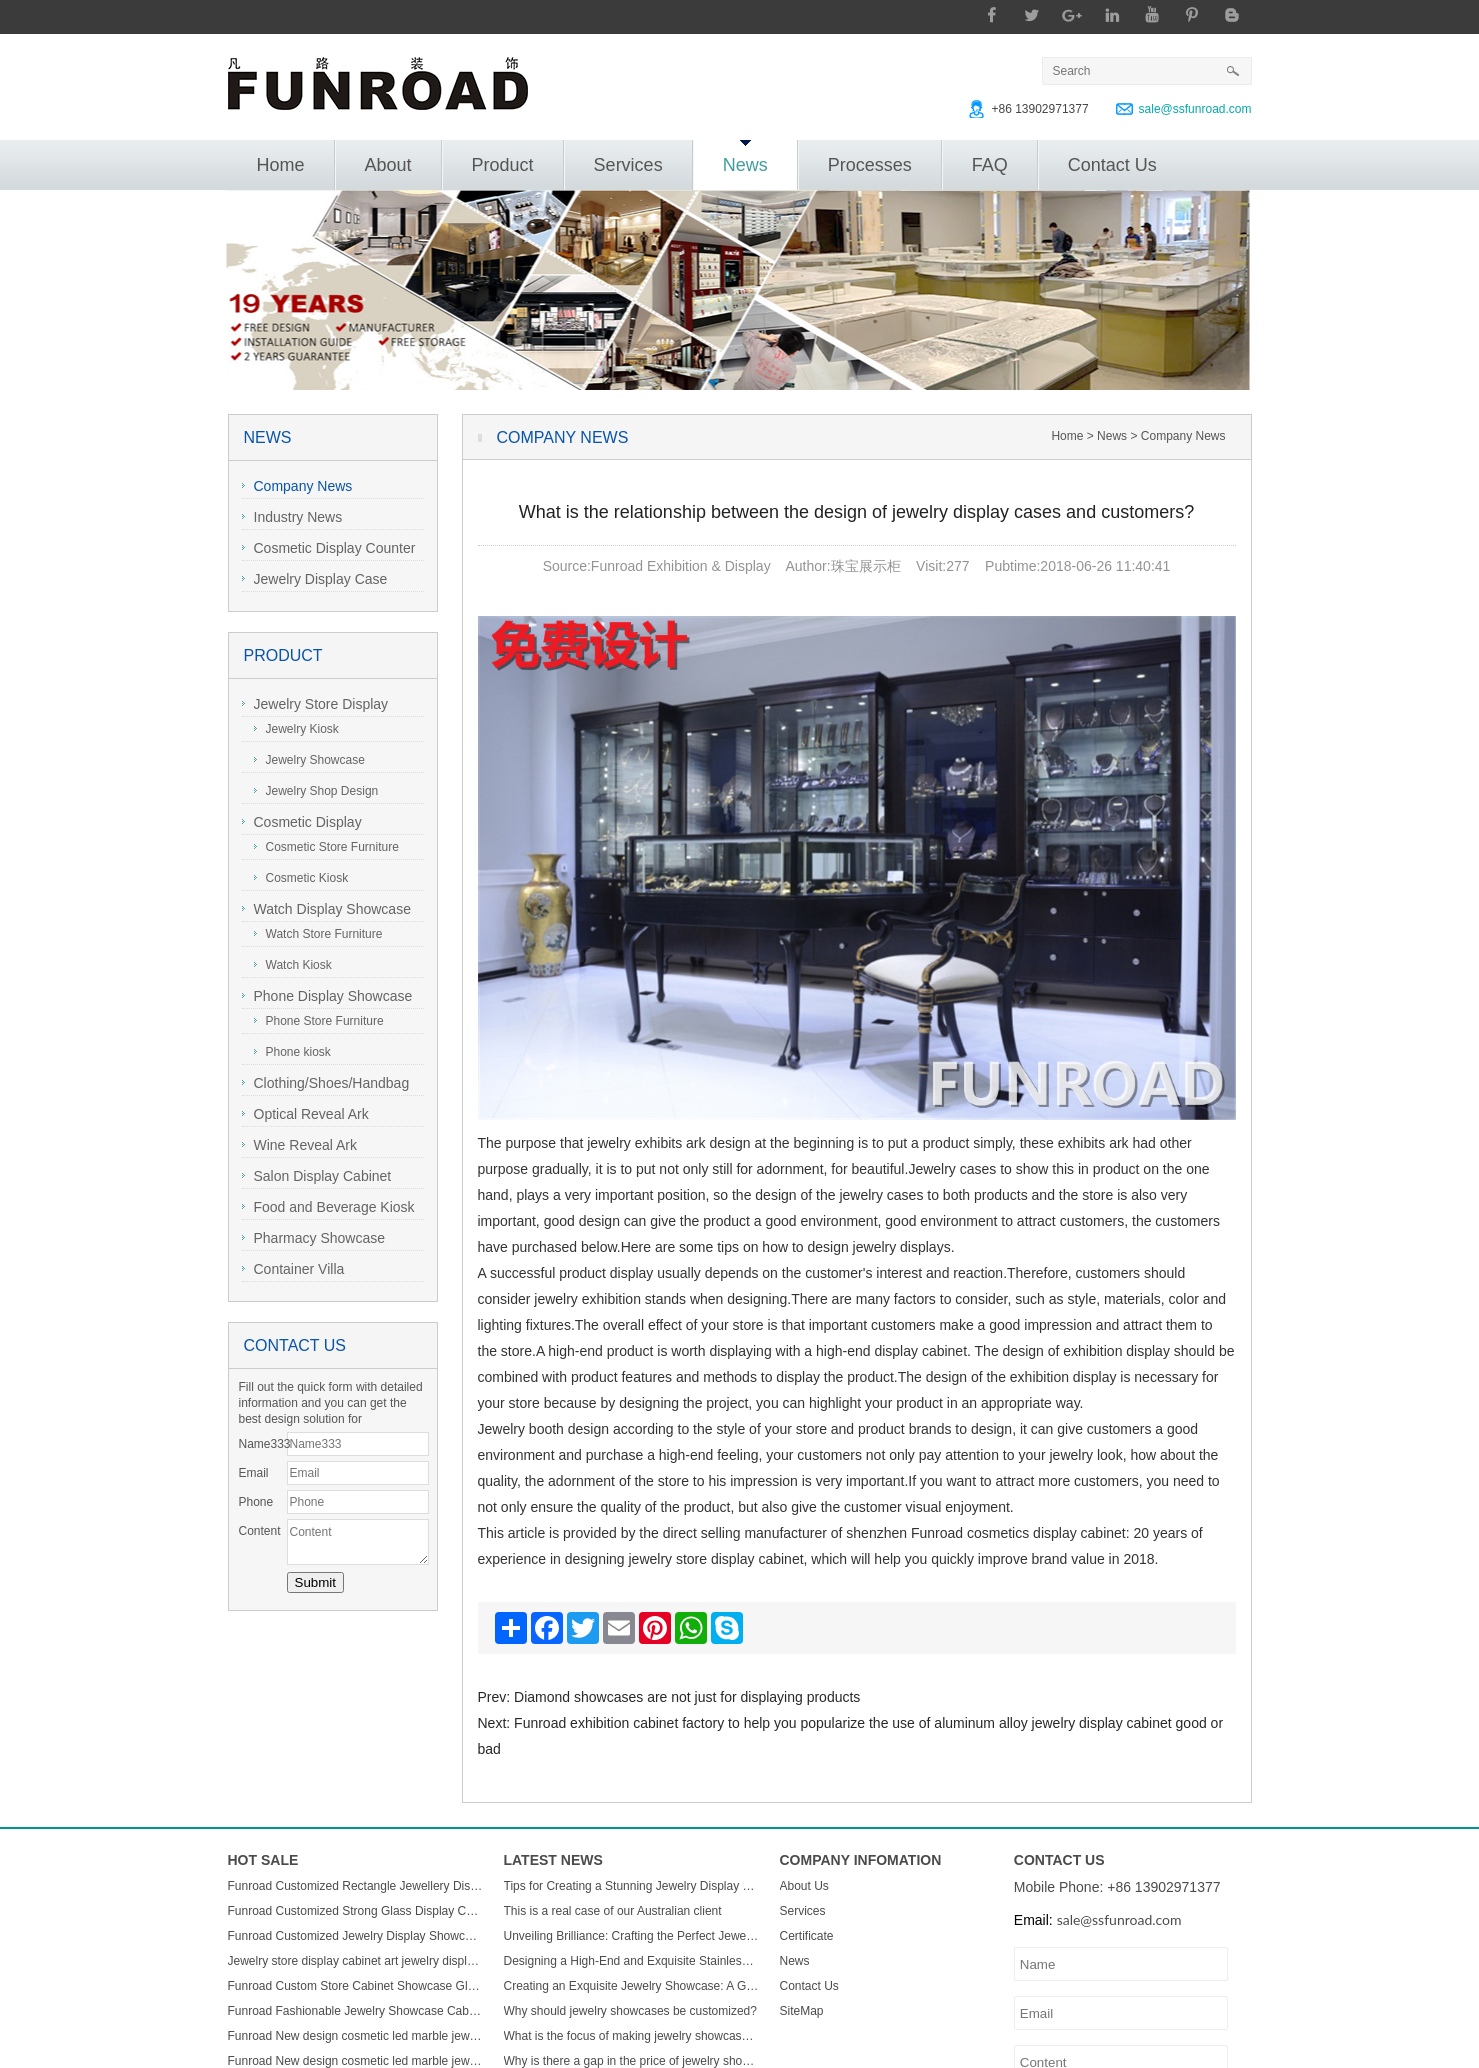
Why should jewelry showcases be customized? (630, 2011)
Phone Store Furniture (319, 1021)
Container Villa (293, 1269)
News (745, 157)
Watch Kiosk (293, 965)
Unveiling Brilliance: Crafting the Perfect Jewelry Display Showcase (632, 1936)
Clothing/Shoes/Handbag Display (326, 1085)
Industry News (292, 517)
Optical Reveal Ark (305, 1114)
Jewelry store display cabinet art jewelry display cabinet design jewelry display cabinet (356, 1961)
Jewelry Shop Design (316, 791)
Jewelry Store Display (315, 704)
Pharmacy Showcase (314, 1238)
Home (281, 165)
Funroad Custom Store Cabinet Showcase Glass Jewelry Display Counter (356, 1986)
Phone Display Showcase (327, 996)
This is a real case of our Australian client (613, 1911)
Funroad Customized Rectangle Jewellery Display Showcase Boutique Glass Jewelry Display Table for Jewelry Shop (356, 1886)
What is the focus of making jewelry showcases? (632, 2036)
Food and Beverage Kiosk (328, 1207)
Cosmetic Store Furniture (326, 847)
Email (254, 1473)
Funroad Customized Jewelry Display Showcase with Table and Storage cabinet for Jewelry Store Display (356, 1936)
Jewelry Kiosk (296, 729)
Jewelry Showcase (309, 760)
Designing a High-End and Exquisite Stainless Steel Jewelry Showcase (632, 1961)
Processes (870, 165)
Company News (297, 486)
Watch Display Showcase (326, 909)
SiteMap (802, 2011)
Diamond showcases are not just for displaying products (687, 1697)
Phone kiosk (292, 1052)
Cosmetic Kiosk (301, 878)
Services (628, 165)
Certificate (807, 1936)
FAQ (990, 165)
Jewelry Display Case (315, 579)
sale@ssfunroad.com (1195, 109)
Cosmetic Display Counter (329, 548)
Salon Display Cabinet (317, 1176)
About (388, 165)
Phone (256, 1502)
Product (503, 165)
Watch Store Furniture (318, 934)
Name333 (263, 1444)
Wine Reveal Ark (299, 1145)
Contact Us (1112, 165)
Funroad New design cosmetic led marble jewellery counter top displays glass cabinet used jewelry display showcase (356, 2036)
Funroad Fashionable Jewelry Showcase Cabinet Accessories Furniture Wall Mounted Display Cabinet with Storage (356, 2011)
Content (260, 1531)
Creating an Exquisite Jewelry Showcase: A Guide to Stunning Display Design (632, 1986)
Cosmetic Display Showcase (302, 824)
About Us (804, 1886)
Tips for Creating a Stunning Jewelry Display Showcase (632, 1886)
